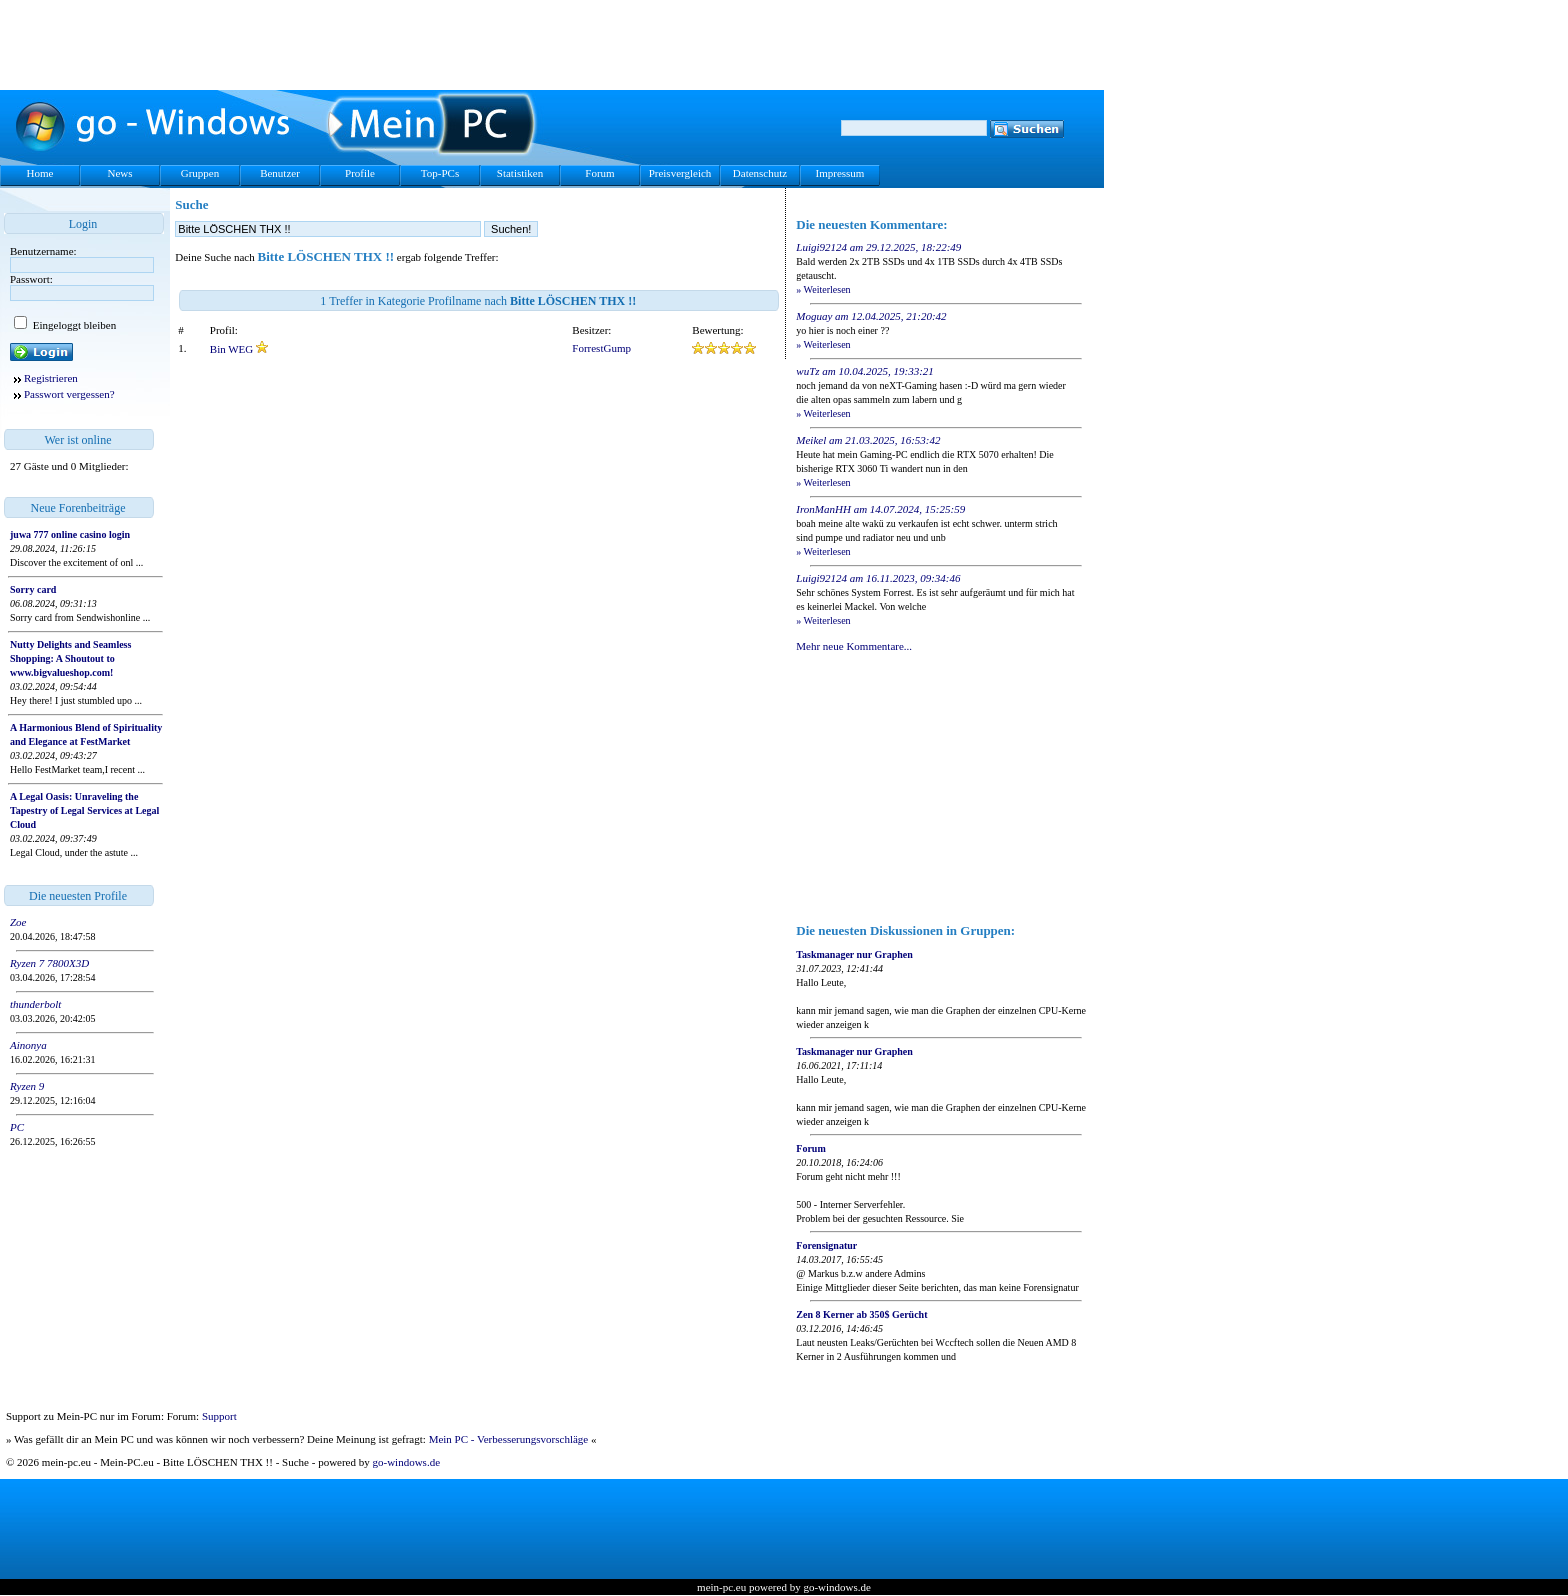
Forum (599, 173)
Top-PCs (440, 173)
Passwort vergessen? (69, 394)
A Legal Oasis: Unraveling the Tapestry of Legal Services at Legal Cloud (84, 810)
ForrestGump (601, 348)
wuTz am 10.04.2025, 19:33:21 (865, 371)
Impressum (840, 173)
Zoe (18, 922)
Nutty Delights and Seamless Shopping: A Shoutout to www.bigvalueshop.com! (70, 658)
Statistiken (520, 173)
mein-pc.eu (721, 1587)
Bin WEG (233, 349)
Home (40, 173)
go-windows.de (407, 1462)
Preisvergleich (680, 173)
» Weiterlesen (823, 289)
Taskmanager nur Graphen (854, 954)
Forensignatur (826, 1245)
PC (17, 1127)
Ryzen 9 (27, 1086)
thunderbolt (35, 1004)
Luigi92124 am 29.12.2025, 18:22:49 (878, 247)
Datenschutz (760, 173)
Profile (360, 173)
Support (219, 1416)
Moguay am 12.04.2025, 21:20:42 (871, 316)
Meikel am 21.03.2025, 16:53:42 (868, 440)
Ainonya (28, 1045)
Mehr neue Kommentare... (854, 646)
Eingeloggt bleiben (73, 325)
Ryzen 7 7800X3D (49, 963)
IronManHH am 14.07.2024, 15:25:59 (880, 509)
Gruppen (200, 173)
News (119, 173)
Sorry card (33, 589)
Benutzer (280, 173)
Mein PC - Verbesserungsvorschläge (509, 1439)
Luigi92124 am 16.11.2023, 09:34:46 (878, 578)
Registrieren (51, 378)
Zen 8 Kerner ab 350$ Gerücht (861, 1314)
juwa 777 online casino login (70, 534)
